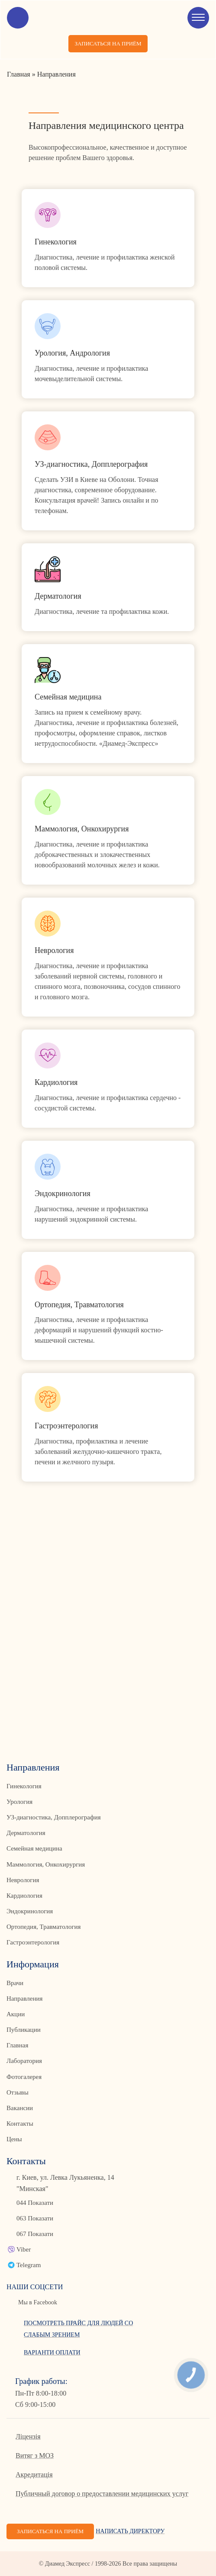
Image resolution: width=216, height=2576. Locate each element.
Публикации (23, 2029)
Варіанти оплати (52, 2352)
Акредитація (34, 2474)
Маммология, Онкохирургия (45, 1864)
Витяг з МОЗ (35, 2455)
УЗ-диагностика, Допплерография (53, 1817)
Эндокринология (29, 1911)
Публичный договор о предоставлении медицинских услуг (102, 2493)
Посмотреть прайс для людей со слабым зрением (78, 2329)
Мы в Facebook (37, 2302)
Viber (23, 2249)
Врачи (14, 1982)
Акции (15, 2014)
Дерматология (25, 1832)
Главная (17, 2045)
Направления (24, 1998)
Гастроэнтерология (32, 1942)
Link (108, 238)
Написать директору (130, 2531)
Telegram (28, 2265)
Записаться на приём (107, 43)
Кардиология (24, 1895)
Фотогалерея (24, 2076)
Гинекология (24, 1786)
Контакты (19, 2123)
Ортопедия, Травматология (43, 1926)
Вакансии (19, 2107)
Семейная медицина (34, 1848)
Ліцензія (28, 2436)
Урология (19, 1801)
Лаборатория (24, 2060)
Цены (14, 2139)
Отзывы (17, 2092)
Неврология (22, 1880)
